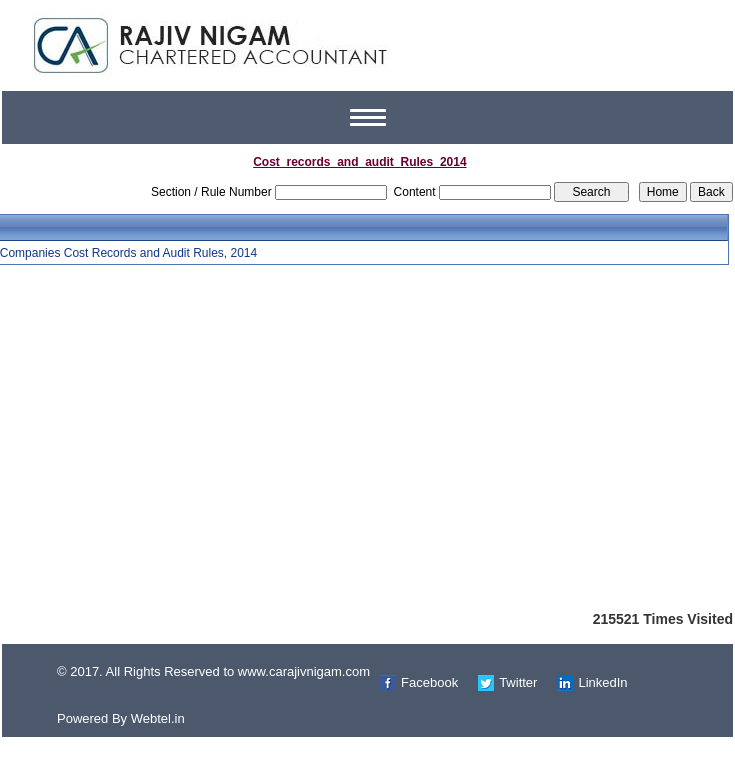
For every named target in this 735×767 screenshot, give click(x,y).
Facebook (429, 682)
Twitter (518, 682)
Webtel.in (158, 718)
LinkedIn (602, 682)
